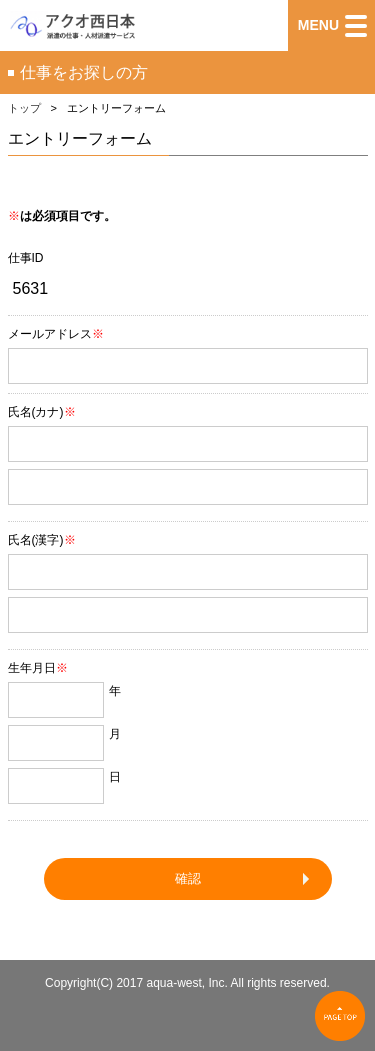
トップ (24, 108)
